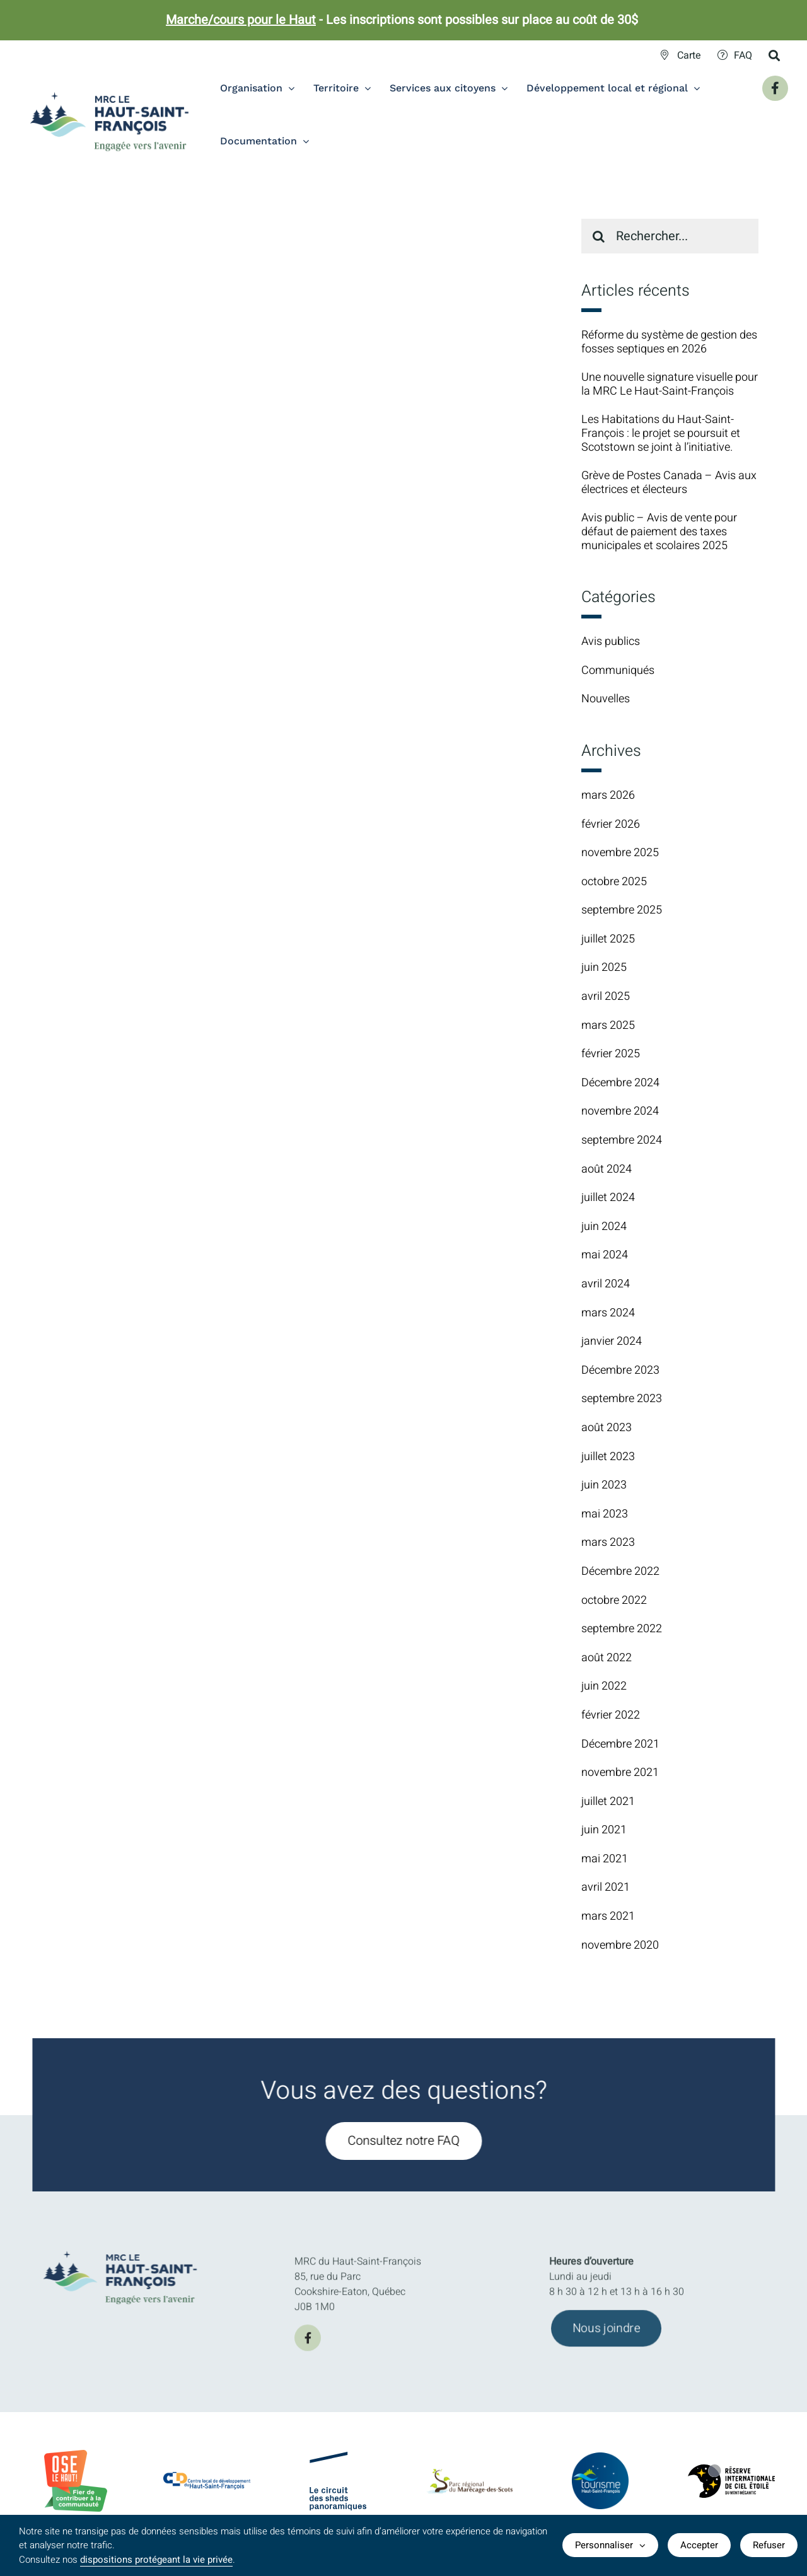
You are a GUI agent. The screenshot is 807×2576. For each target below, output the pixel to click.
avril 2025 (605, 996)
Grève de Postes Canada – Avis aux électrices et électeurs (669, 482)
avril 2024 (605, 1283)
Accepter (699, 2545)
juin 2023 (604, 1485)
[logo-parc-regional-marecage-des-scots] (469, 2481)
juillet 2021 (608, 1801)
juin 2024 (604, 1226)
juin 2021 (604, 1829)
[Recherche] (598, 236)
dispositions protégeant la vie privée (156, 2560)
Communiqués (617, 671)
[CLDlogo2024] (206, 2478)
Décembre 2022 (620, 1571)
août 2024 (606, 1169)
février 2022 (610, 1715)
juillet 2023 (608, 1456)
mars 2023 (608, 1542)
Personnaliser (610, 2545)
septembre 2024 (621, 1140)
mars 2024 (608, 1312)
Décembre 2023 (620, 1370)
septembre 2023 (621, 1398)
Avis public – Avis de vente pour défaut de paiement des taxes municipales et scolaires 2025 (659, 531)
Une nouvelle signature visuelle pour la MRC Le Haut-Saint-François (669, 384)
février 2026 (610, 824)
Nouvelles (605, 699)
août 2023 (606, 1427)
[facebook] (307, 2346)
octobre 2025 (614, 881)
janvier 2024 (611, 1341)
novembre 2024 (620, 1111)
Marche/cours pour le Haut (241, 20)
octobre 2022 (614, 1600)
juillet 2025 (608, 939)
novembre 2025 (620, 852)
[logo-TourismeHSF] (600, 2461)
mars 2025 (608, 1025)
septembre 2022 (621, 1628)
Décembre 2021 (620, 1744)
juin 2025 (604, 967)
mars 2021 (608, 1916)
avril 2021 (605, 1887)
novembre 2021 (620, 1772)
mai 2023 (604, 1514)
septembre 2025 (621, 910)
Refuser (769, 2545)
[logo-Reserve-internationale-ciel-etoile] (731, 2475)
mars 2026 (608, 795)
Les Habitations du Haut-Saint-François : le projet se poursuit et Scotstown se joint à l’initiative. (660, 433)
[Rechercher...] (670, 236)
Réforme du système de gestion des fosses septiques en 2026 (669, 342)
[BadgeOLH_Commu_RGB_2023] (75, 2455)
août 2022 (606, 1657)
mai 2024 (604, 1254)
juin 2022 (604, 1686)
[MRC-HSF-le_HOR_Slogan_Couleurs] (128, 2246)
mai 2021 (604, 1858)
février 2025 (610, 1053)
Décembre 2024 (620, 1082)
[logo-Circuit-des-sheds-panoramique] (338, 2462)
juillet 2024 (608, 1197)
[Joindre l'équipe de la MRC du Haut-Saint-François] (606, 2336)
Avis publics (610, 642)
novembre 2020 (620, 1945)
